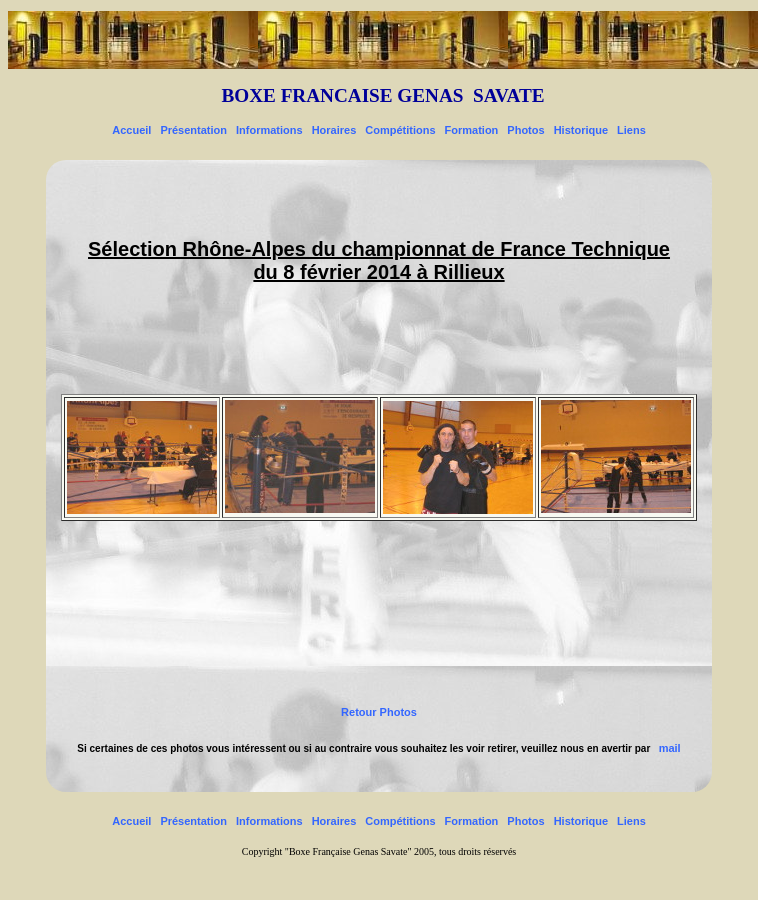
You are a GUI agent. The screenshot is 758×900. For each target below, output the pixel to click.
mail (670, 748)
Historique (581, 130)
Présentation (193, 130)
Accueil (131, 130)
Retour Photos (379, 712)
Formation (472, 130)
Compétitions (400, 130)
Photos (525, 130)
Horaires (334, 130)
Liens (631, 130)
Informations (269, 130)
